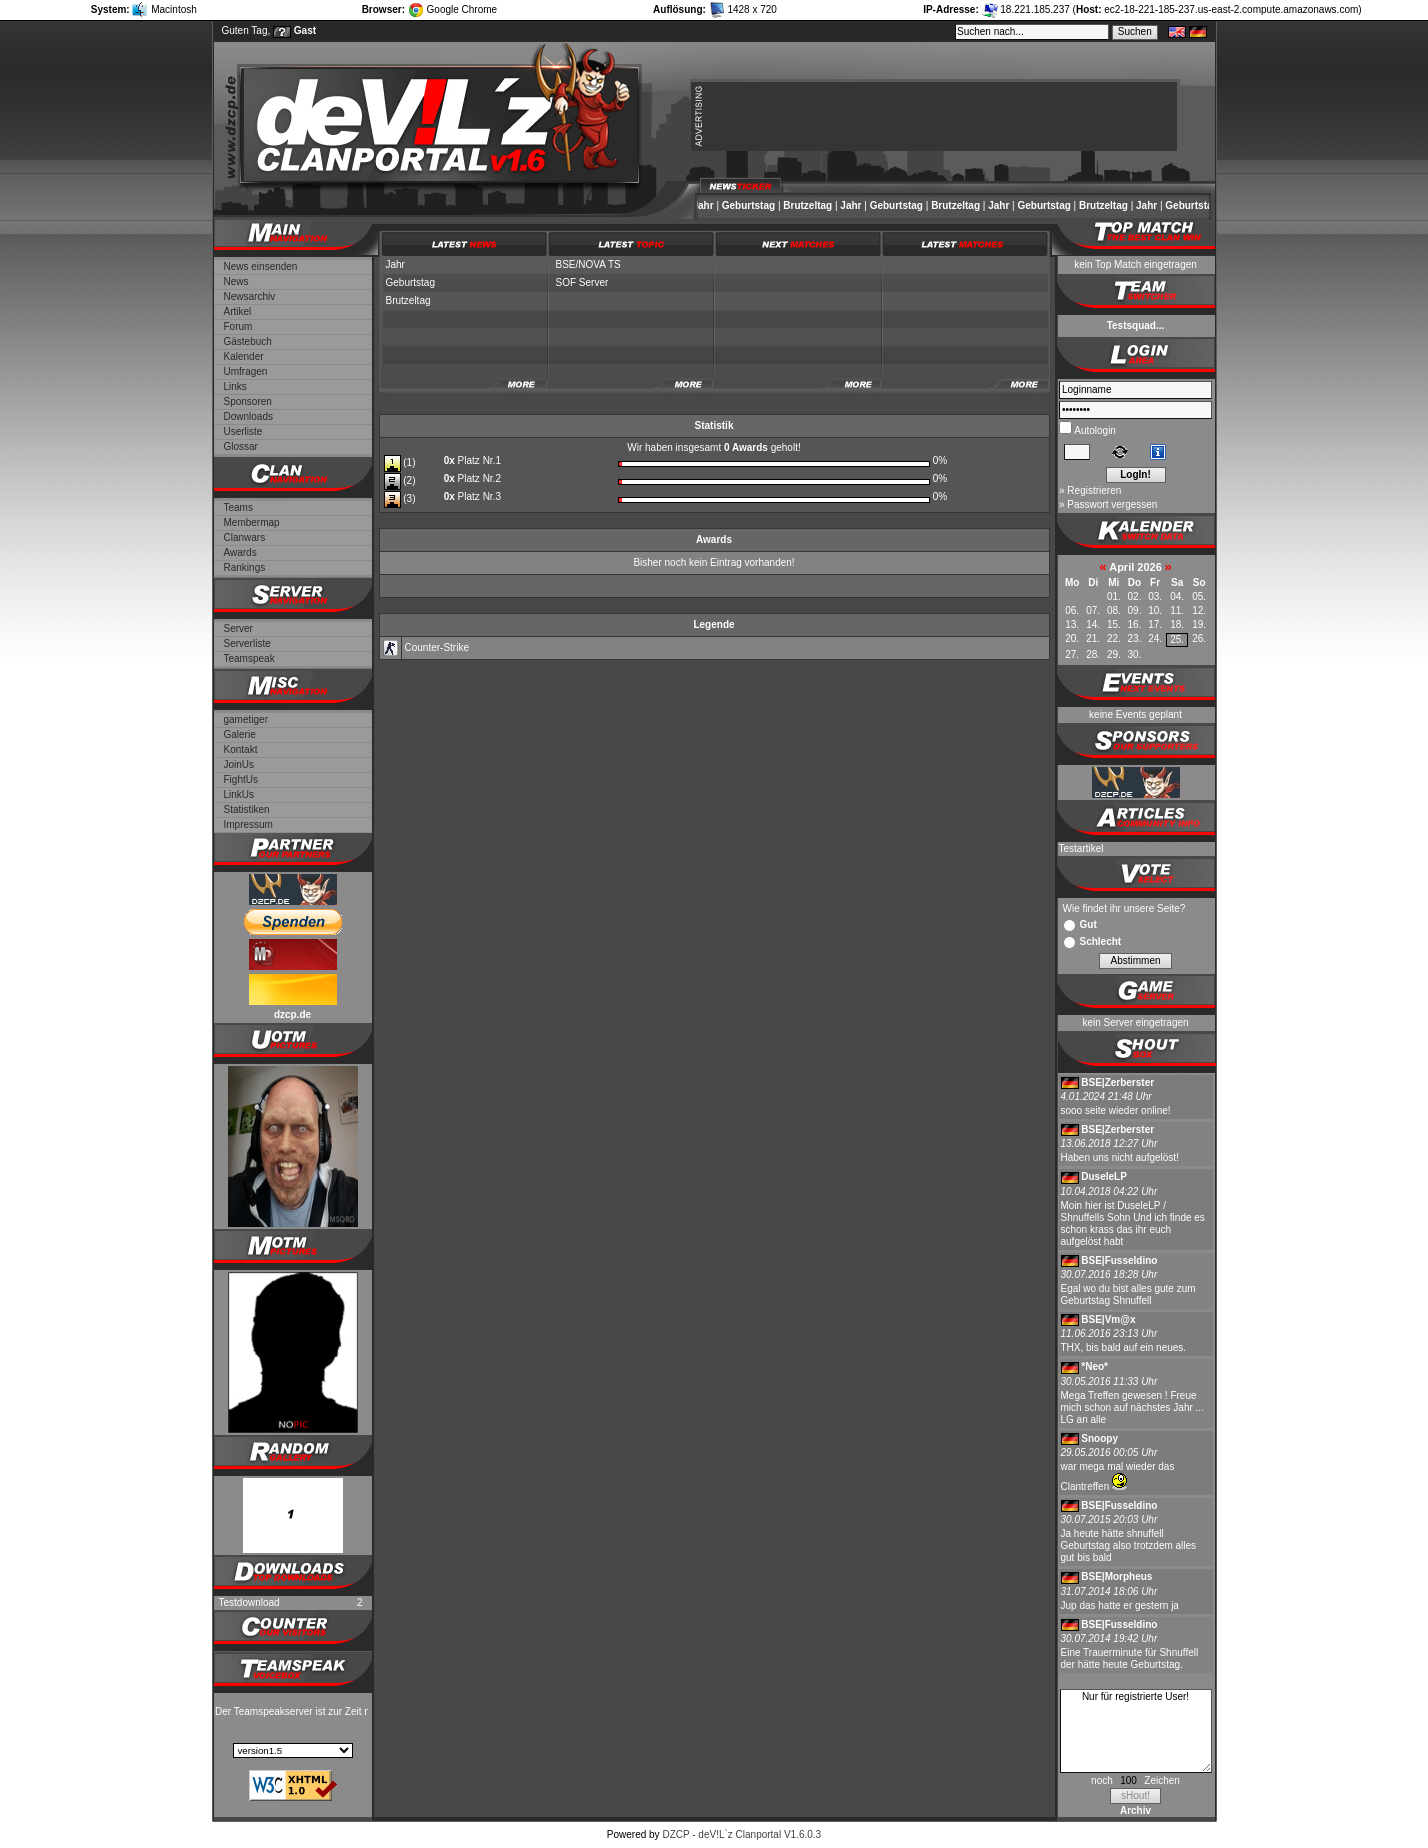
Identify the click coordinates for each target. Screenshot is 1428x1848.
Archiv (1135, 1810)
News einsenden (261, 266)
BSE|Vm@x (1108, 1319)
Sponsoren (248, 401)
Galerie (240, 734)
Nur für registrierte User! (1136, 1731)
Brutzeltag (811, 205)
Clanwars (245, 537)
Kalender (244, 356)
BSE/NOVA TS (588, 264)
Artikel (238, 311)
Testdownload (249, 1602)
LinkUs (239, 794)
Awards (240, 552)
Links (235, 386)
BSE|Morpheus (1116, 1576)
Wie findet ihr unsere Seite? (1124, 908)
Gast (305, 30)
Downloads (248, 416)
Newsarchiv (250, 296)
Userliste (243, 431)
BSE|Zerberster (1117, 1082)
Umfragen (246, 371)
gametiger (246, 719)
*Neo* (1094, 1366)
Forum (238, 326)
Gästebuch (248, 341)
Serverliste (247, 643)
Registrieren (1094, 490)
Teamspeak (249, 658)
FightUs (241, 779)
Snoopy (1099, 1438)
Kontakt (241, 749)
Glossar (241, 446)
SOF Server (582, 282)
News (236, 281)
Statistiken (247, 809)
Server (238, 628)
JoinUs (239, 764)
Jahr (707, 205)
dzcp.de (292, 1014)
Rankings (245, 567)
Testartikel (1081, 848)
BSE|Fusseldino (1119, 1260)
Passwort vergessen (1112, 504)
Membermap (252, 522)
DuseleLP (1104, 1176)
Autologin (1094, 430)
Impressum (248, 824)
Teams (238, 507)
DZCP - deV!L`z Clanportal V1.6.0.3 (741, 1834)
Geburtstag (752, 205)
